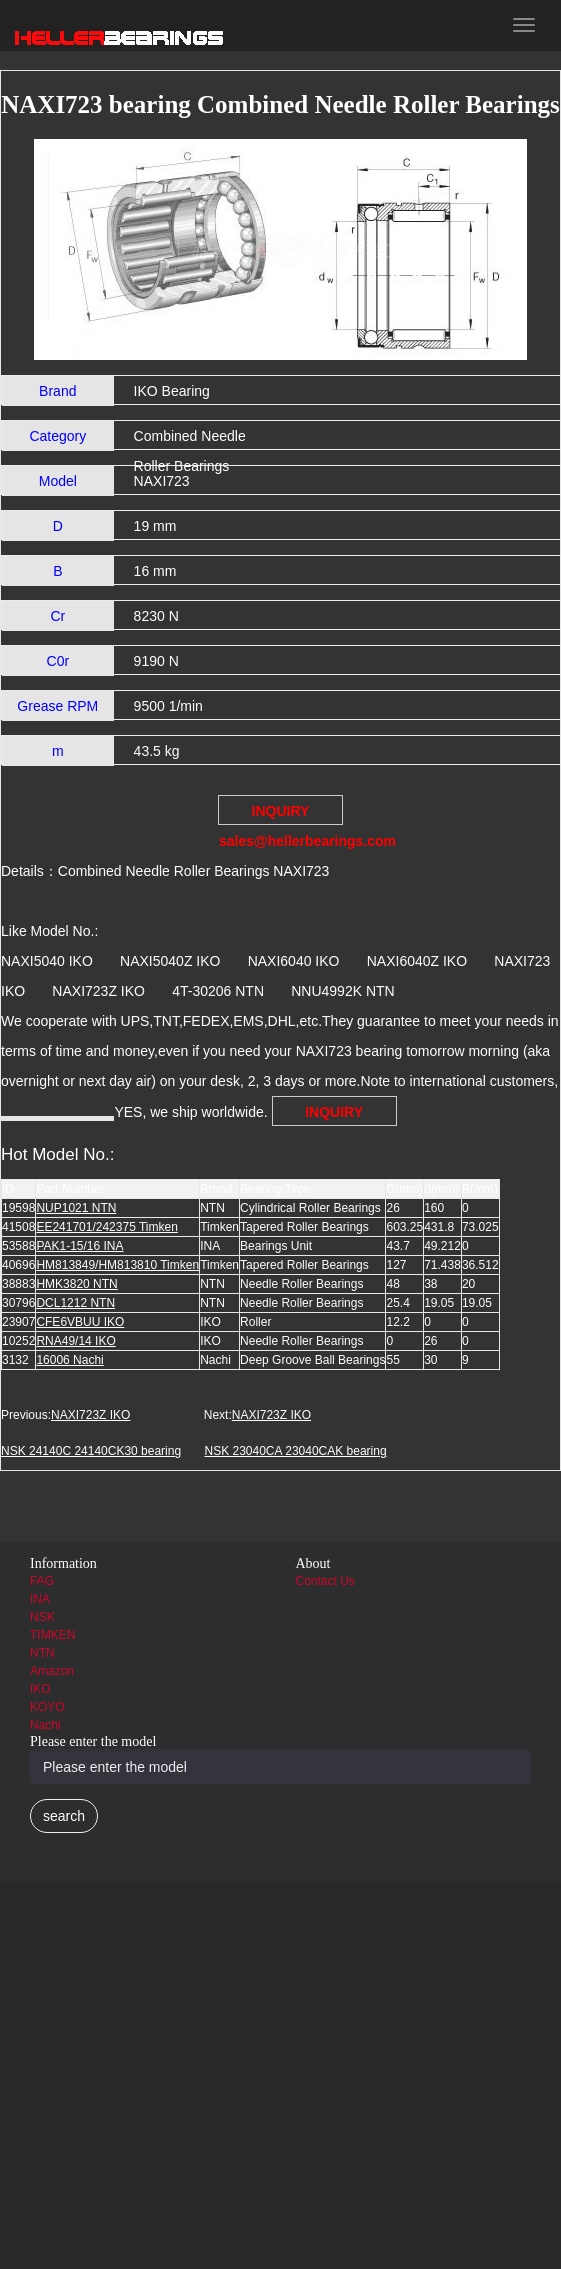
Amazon (52, 1671)
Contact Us (325, 1581)
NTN (42, 1653)
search (64, 1816)
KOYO (47, 1707)
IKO (40, 1689)
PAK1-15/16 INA (79, 1246)
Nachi (45, 1725)
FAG (42, 1581)
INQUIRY (334, 1112)
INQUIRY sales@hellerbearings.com (281, 814)
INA (40, 1599)
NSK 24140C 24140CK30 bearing (91, 1451)
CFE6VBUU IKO (80, 1322)
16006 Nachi (69, 1360)
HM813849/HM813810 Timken (117, 1265)
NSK (42, 1617)
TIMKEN (52, 1635)
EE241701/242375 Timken (106, 1227)
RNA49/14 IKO (75, 1341)
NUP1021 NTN (76, 1208)
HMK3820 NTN (76, 1284)
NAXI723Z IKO (90, 1415)
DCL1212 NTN (75, 1303)
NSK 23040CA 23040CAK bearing (295, 1451)
